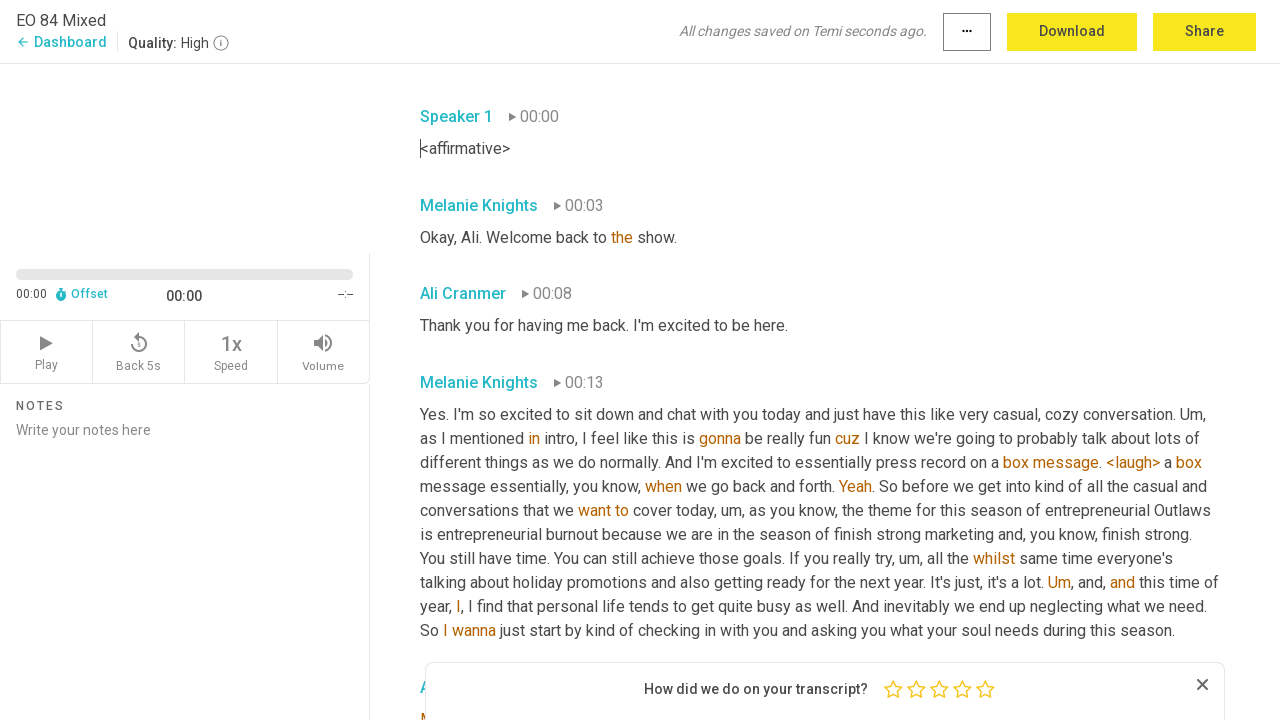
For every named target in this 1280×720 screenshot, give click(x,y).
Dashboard (61, 42)
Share (1204, 31)
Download (1072, 31)
